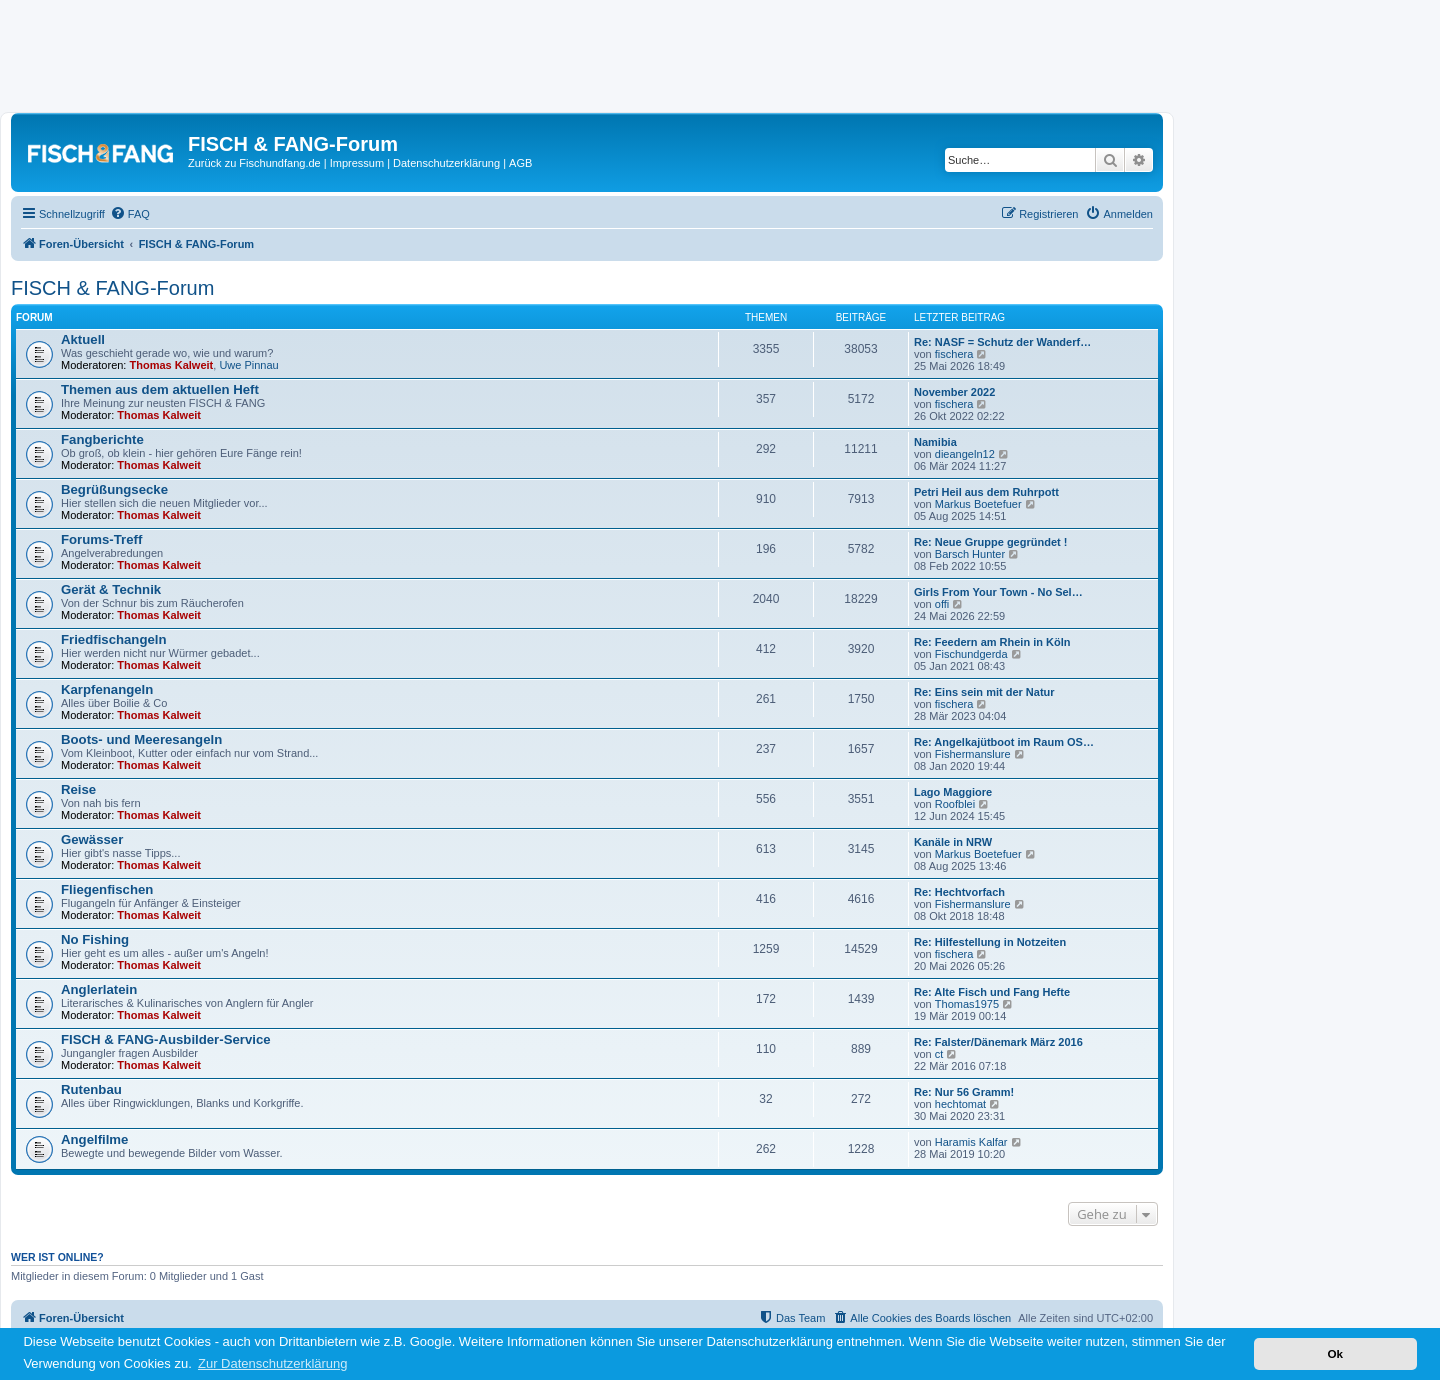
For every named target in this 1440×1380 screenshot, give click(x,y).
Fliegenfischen (107, 889)
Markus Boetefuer (978, 504)
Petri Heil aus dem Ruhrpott (986, 492)
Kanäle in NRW (953, 842)
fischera (954, 354)
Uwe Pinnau (248, 365)
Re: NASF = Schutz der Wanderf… (1002, 342)
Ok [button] (1335, 1353)
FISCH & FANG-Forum (112, 288)
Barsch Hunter (970, 554)
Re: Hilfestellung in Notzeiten (990, 942)
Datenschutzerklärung (446, 163)
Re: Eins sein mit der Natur (984, 692)
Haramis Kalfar (971, 1142)
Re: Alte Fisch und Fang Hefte (992, 992)
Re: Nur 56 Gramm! (964, 1092)
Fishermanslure (973, 754)
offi (942, 604)
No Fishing (95, 939)
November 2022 (954, 392)
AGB (520, 163)
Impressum (357, 163)
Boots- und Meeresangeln (141, 739)
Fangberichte (102, 439)
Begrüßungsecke (114, 489)
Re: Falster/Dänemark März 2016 (998, 1042)
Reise (78, 789)
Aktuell (83, 339)
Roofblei (955, 804)
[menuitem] (130, 214)
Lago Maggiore (953, 792)
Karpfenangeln (107, 689)
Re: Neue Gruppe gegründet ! (990, 542)
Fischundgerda (971, 654)
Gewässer (92, 839)
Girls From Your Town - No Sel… (998, 592)
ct (939, 1054)
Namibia (935, 442)
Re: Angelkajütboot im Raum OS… (1004, 742)
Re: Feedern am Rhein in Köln (992, 642)
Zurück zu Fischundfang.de (254, 163)
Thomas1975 (967, 1004)
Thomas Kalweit (172, 365)
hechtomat (960, 1104)
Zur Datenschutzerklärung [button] (273, 1363)
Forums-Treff (101, 539)
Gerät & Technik (111, 589)
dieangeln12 (965, 454)
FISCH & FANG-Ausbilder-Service (166, 1039)
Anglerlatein (99, 989)
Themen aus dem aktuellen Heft (160, 389)
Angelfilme (94, 1139)
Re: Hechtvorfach (959, 892)
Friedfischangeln (114, 639)
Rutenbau (91, 1089)
